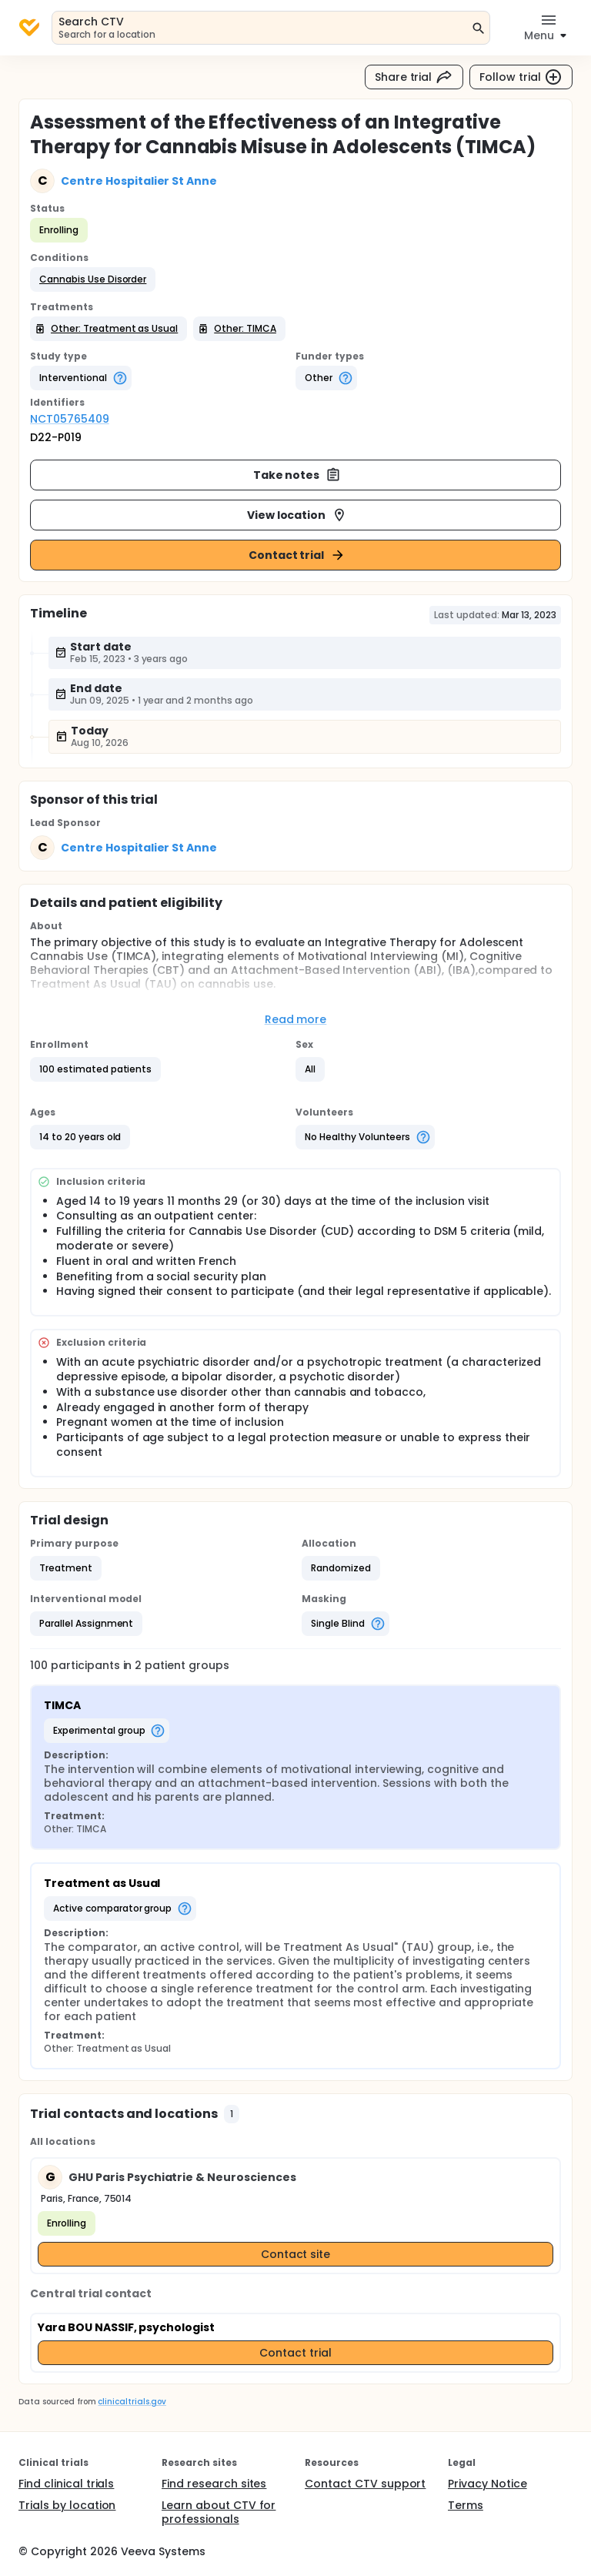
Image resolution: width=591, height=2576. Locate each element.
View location (297, 515)
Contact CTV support (365, 2484)
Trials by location (66, 2505)
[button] (92, 279)
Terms (465, 2505)
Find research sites (214, 2484)
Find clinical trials (66, 2484)
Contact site (296, 2254)
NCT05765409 (69, 419)
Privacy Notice (487, 2484)
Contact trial (297, 555)
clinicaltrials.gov (131, 2401)
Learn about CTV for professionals (218, 2512)
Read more (296, 1019)
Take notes (297, 475)
